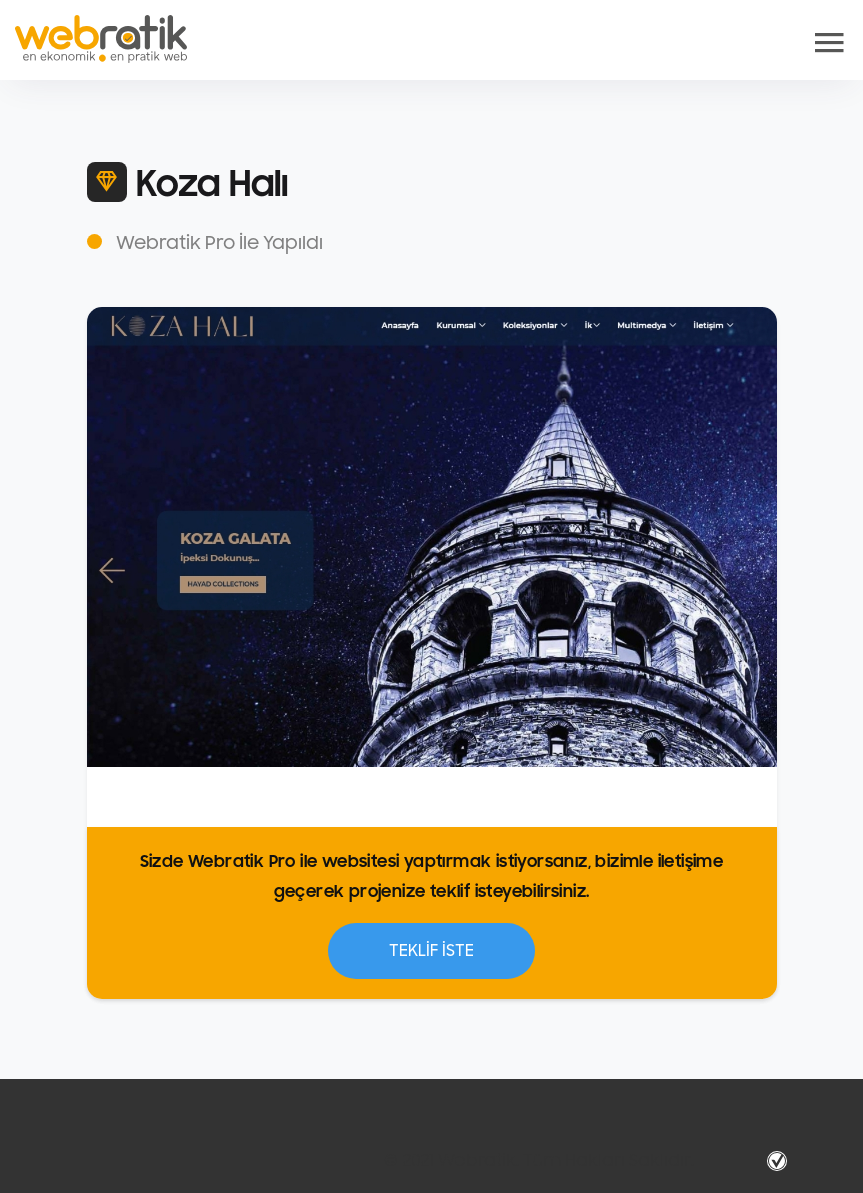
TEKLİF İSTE (431, 951)
